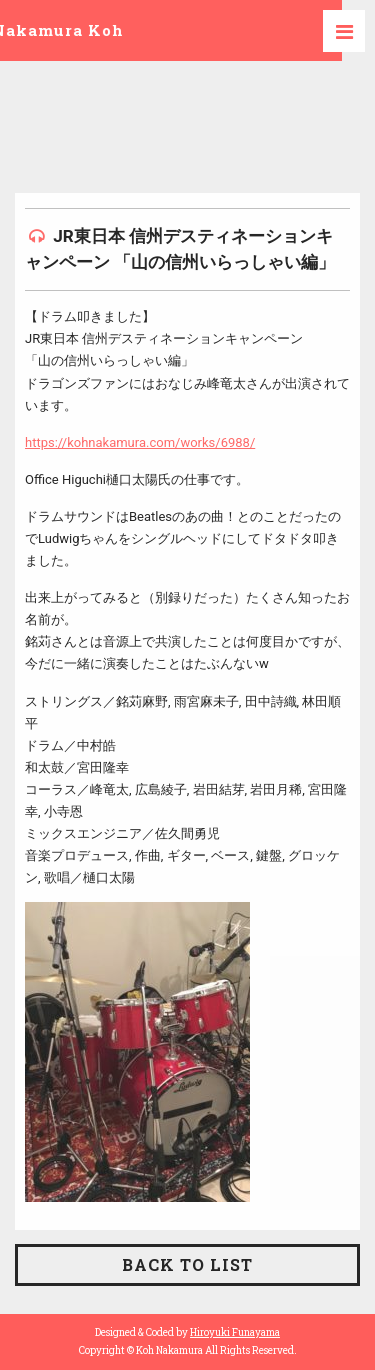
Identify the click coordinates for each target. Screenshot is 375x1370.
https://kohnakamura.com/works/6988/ (140, 442)
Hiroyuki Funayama (235, 1332)
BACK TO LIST (187, 1264)
